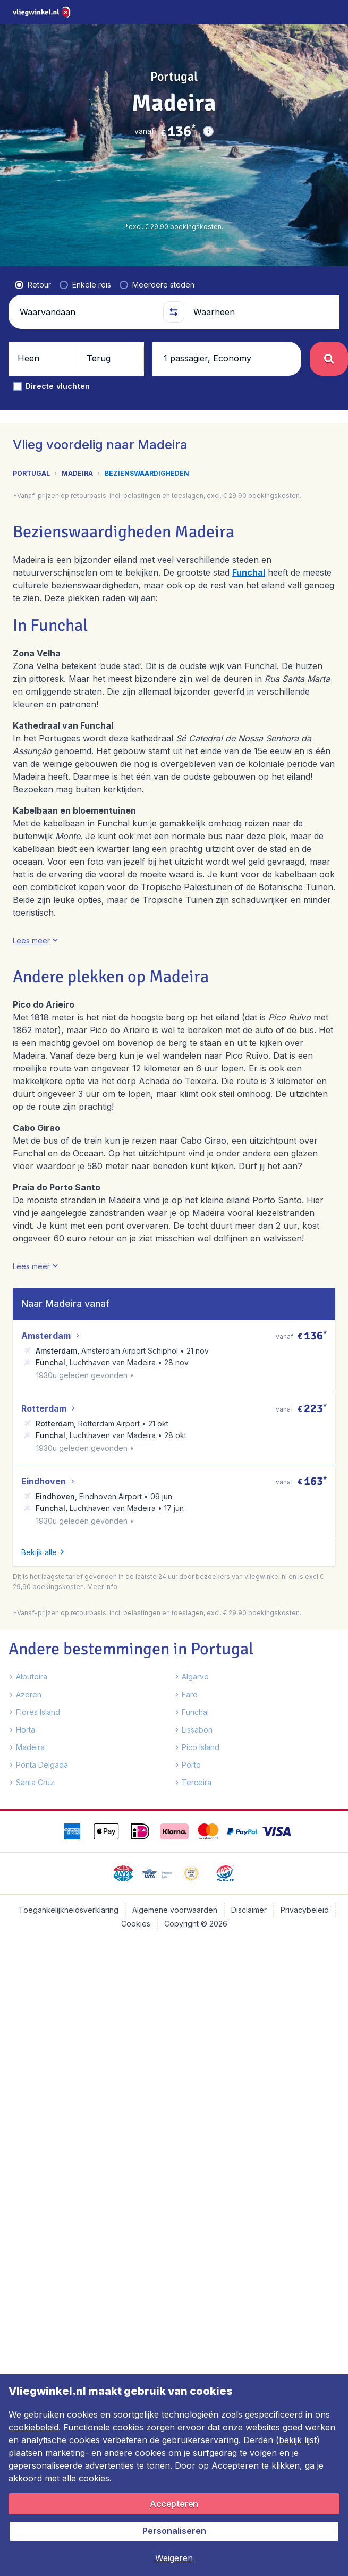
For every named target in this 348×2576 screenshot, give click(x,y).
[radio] (33, 258)
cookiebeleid (33, 2427)
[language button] (255, 12)
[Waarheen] (260, 285)
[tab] (130, 422)
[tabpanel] (174, 1239)
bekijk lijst (298, 2440)
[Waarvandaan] (87, 285)
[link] (282, 12)
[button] (208, 131)
